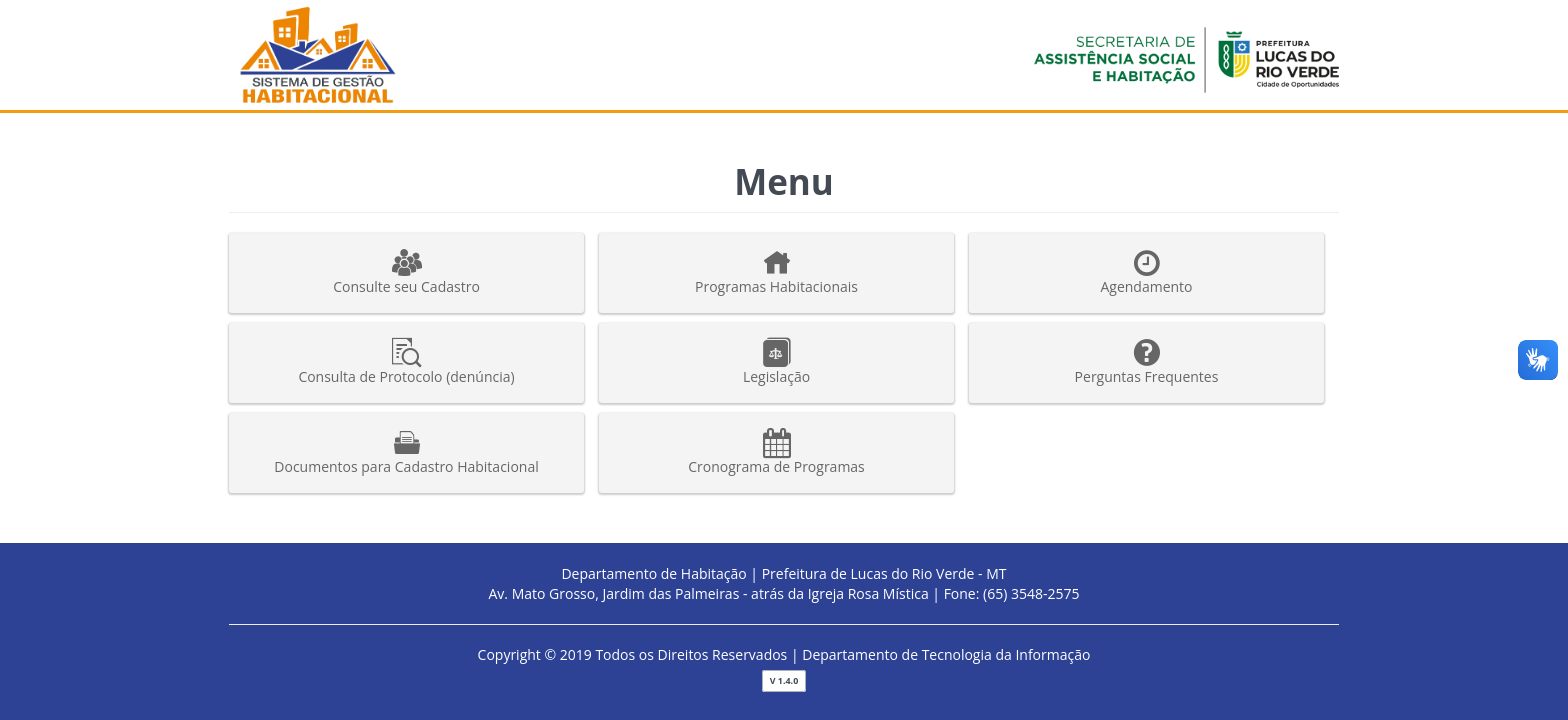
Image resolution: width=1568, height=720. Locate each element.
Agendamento (1146, 272)
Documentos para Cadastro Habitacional (406, 452)
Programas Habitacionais (776, 272)
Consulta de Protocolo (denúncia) (406, 362)
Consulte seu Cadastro (406, 272)
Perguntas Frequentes (1146, 362)
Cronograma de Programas (776, 452)
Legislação (776, 362)
